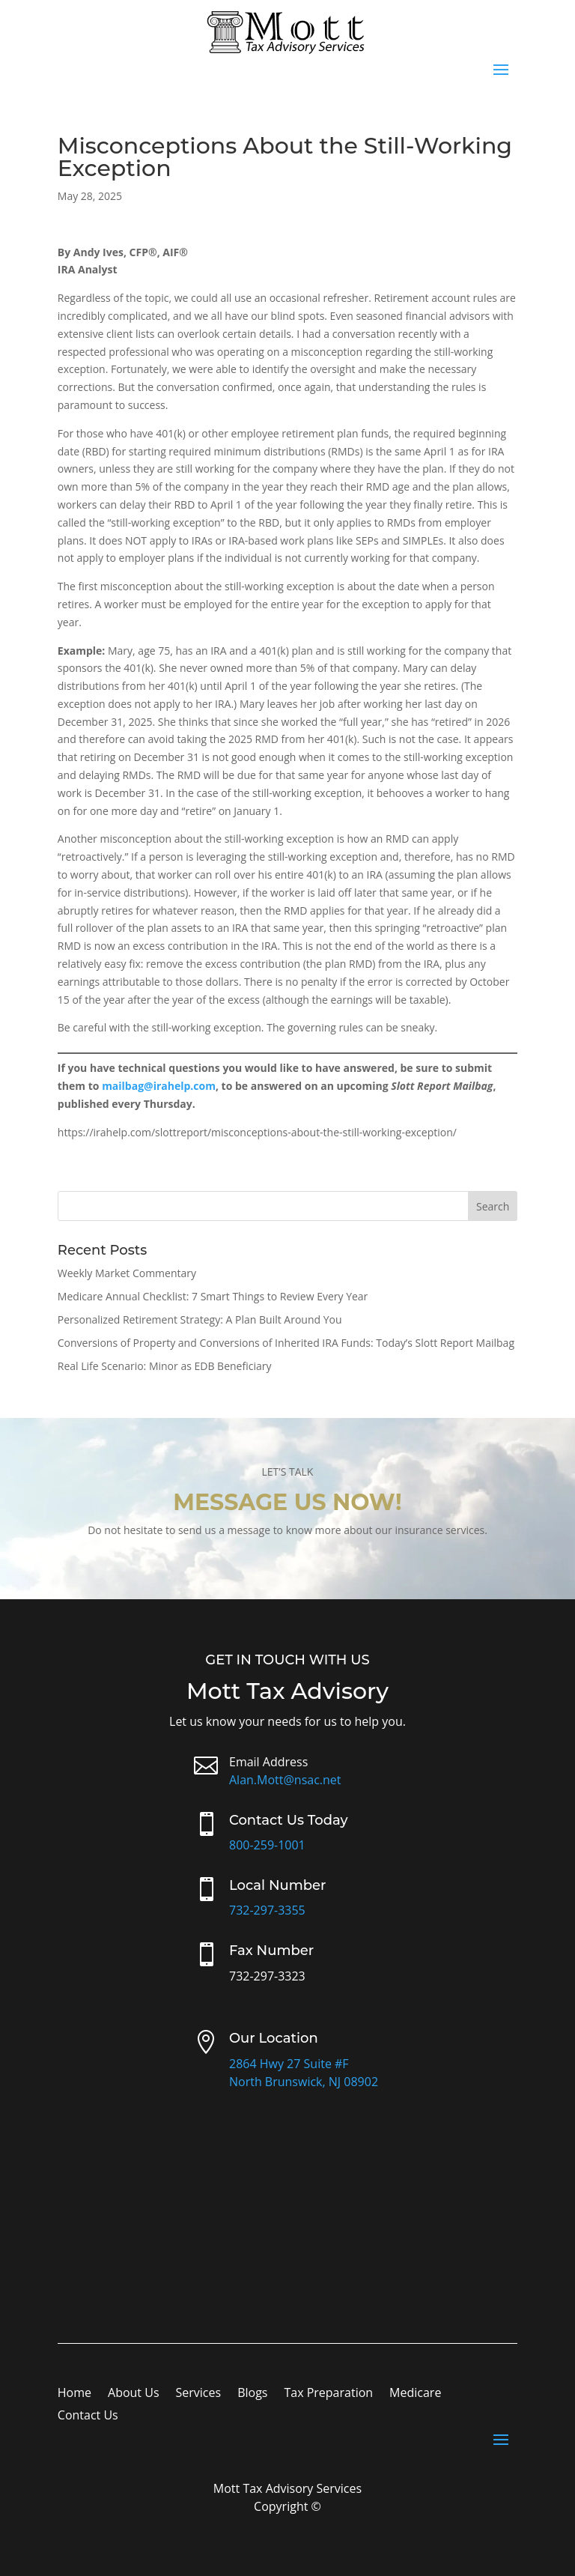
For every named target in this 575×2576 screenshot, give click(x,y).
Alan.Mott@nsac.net (285, 1780)
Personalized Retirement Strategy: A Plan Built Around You (200, 1319)
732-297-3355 (267, 1910)
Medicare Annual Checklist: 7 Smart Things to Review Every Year (213, 1296)
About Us (133, 2394)
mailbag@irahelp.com (159, 1086)
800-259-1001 (267, 1845)
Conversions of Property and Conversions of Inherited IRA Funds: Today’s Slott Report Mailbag (286, 1343)
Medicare (415, 2394)
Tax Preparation (328, 2394)
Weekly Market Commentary (127, 1273)
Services (199, 2394)
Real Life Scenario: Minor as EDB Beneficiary (165, 1366)
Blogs (252, 2394)
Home (74, 2394)
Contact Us (88, 2416)
